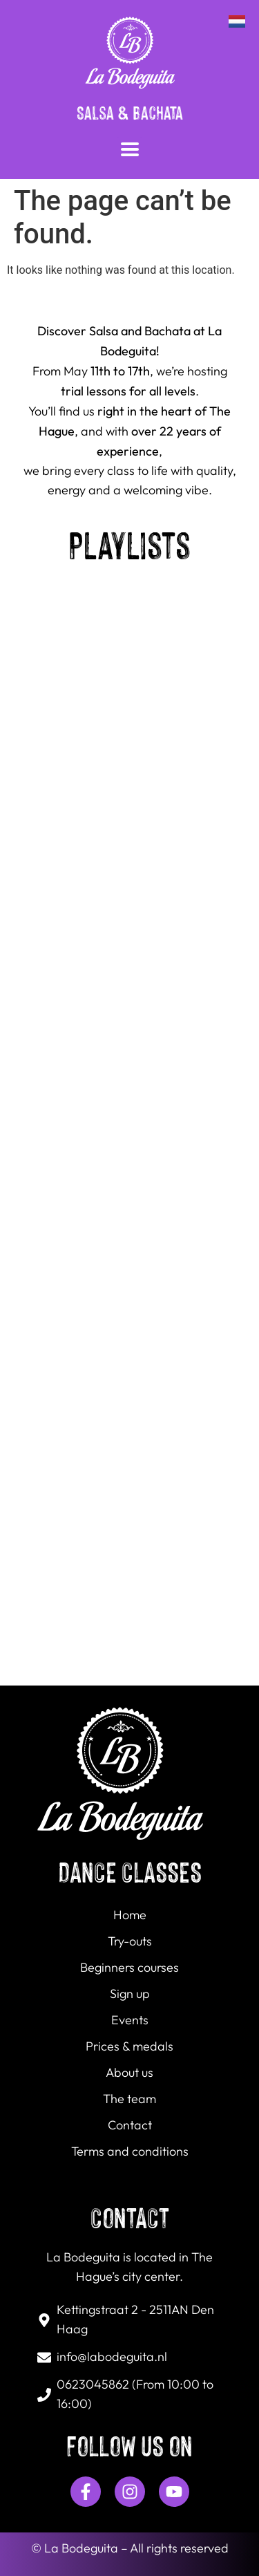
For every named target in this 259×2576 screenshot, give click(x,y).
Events (129, 2020)
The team (129, 2099)
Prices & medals (129, 2047)
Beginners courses (129, 1968)
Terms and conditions (130, 2152)
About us (129, 2073)
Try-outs (130, 1942)
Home (129, 1915)
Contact (130, 2126)
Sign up (130, 1994)
